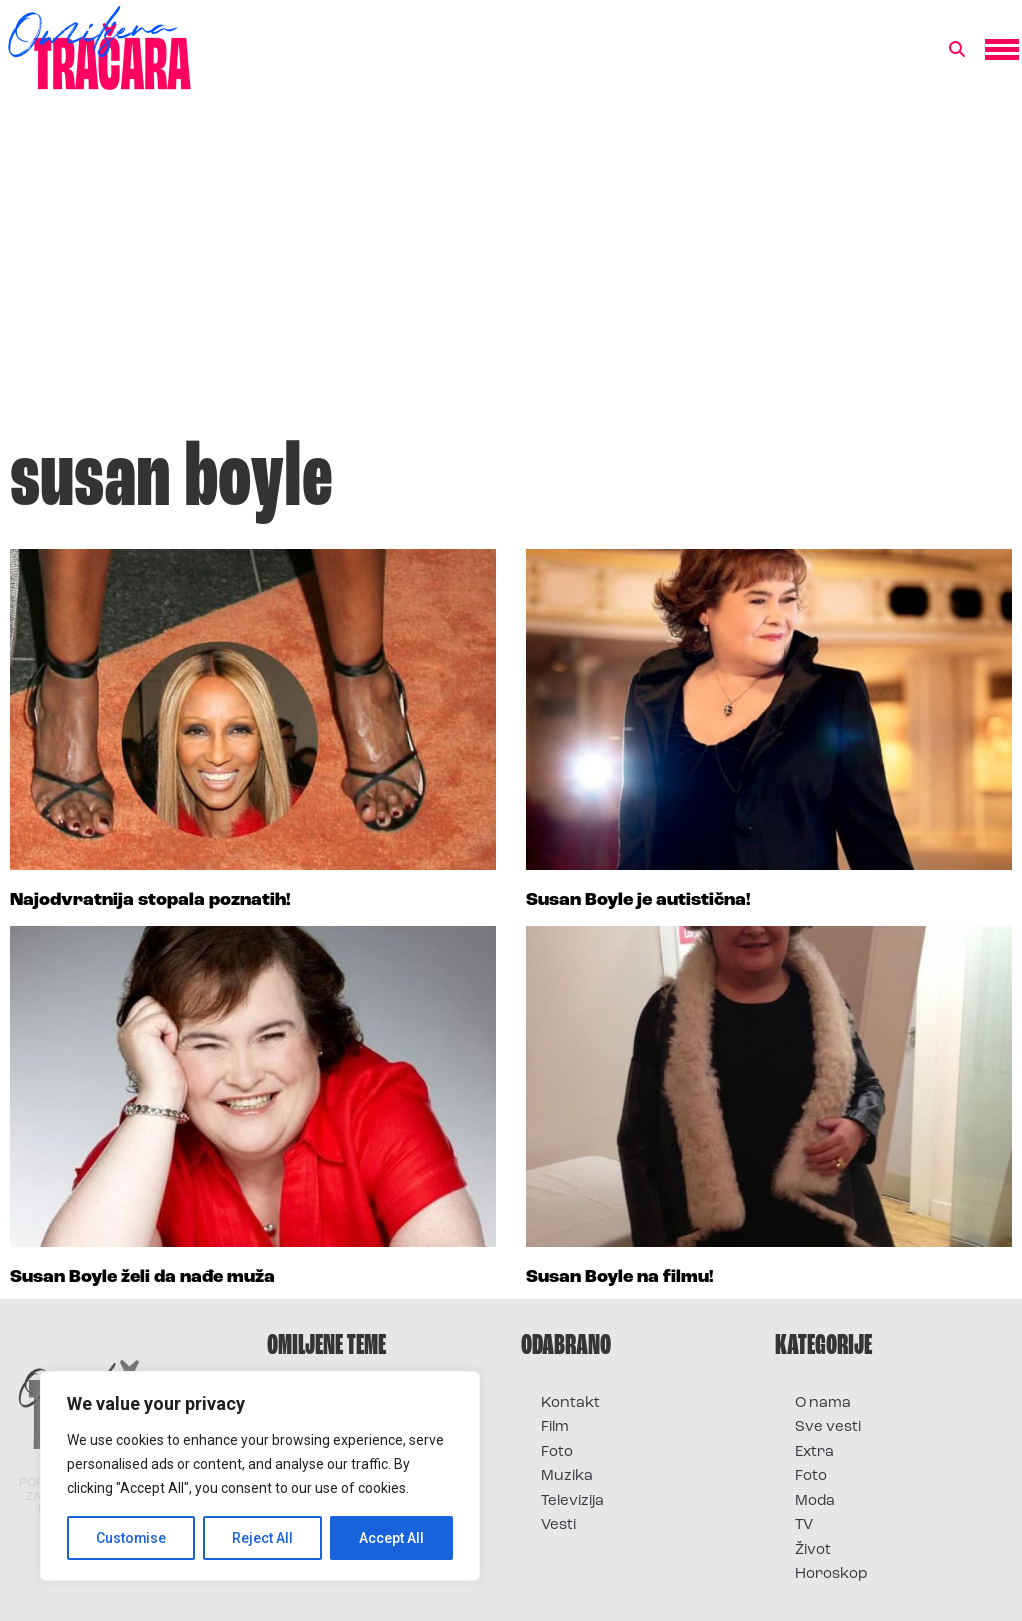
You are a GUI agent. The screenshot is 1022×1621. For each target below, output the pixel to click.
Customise (131, 1538)
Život (813, 1550)
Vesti (558, 1525)
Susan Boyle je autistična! (638, 900)
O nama (823, 1403)
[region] (260, 1476)
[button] (957, 50)
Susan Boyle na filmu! (620, 1277)
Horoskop (831, 1574)
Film (555, 1427)
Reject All (263, 1538)
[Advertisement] (511, 274)
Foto (557, 1452)
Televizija (572, 1501)
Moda (815, 1501)
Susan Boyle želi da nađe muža (142, 1277)
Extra (814, 1452)
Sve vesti (828, 1427)
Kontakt (570, 1403)
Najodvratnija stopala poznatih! (150, 900)
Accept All (391, 1538)
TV (804, 1525)
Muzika (567, 1476)
